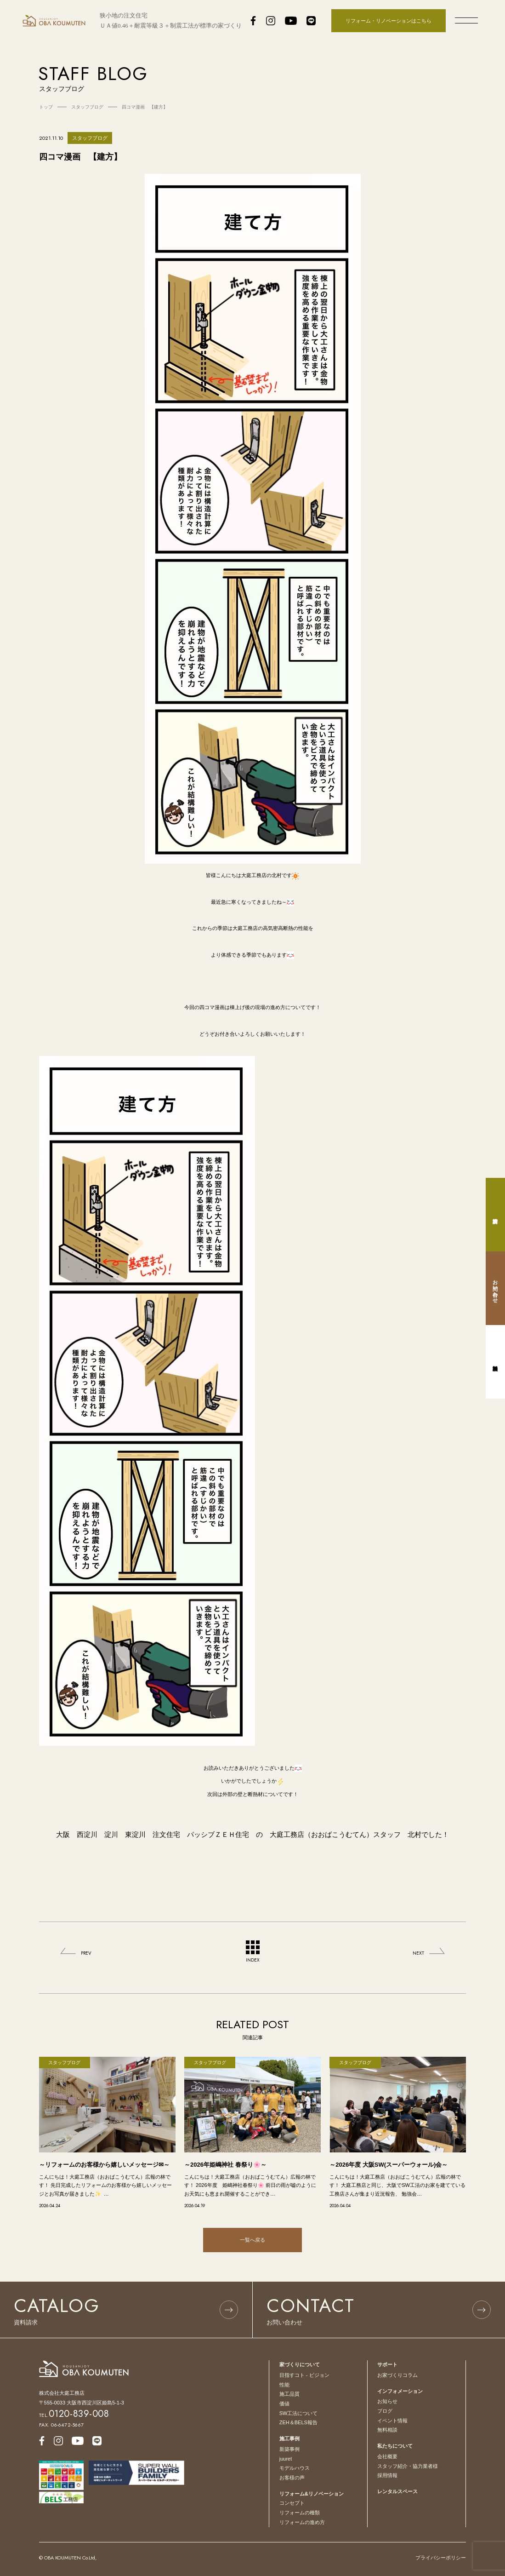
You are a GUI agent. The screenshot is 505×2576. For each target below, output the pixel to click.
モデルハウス (294, 2468)
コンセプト (292, 2503)
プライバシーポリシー (440, 2557)
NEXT (418, 1953)
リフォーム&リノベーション (311, 2493)
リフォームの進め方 (302, 2522)
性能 (284, 2384)
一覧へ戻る (252, 2240)
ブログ (384, 2411)
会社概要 (387, 2456)
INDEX (253, 1951)
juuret (285, 2458)
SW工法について (298, 2413)
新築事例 (289, 2449)
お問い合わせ (495, 1288)
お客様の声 (292, 2477)
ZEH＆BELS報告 (298, 2422)
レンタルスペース (397, 2491)
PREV (86, 1953)
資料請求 (495, 1214)
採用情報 (387, 2475)
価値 (284, 2403)
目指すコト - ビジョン (304, 2375)
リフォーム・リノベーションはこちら (388, 20)
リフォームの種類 (299, 2512)
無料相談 (387, 2430)
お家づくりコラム (397, 2375)
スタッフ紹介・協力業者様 (407, 2466)
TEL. (74, 2415)
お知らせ (387, 2401)
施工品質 (289, 2394)
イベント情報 (392, 2420)
